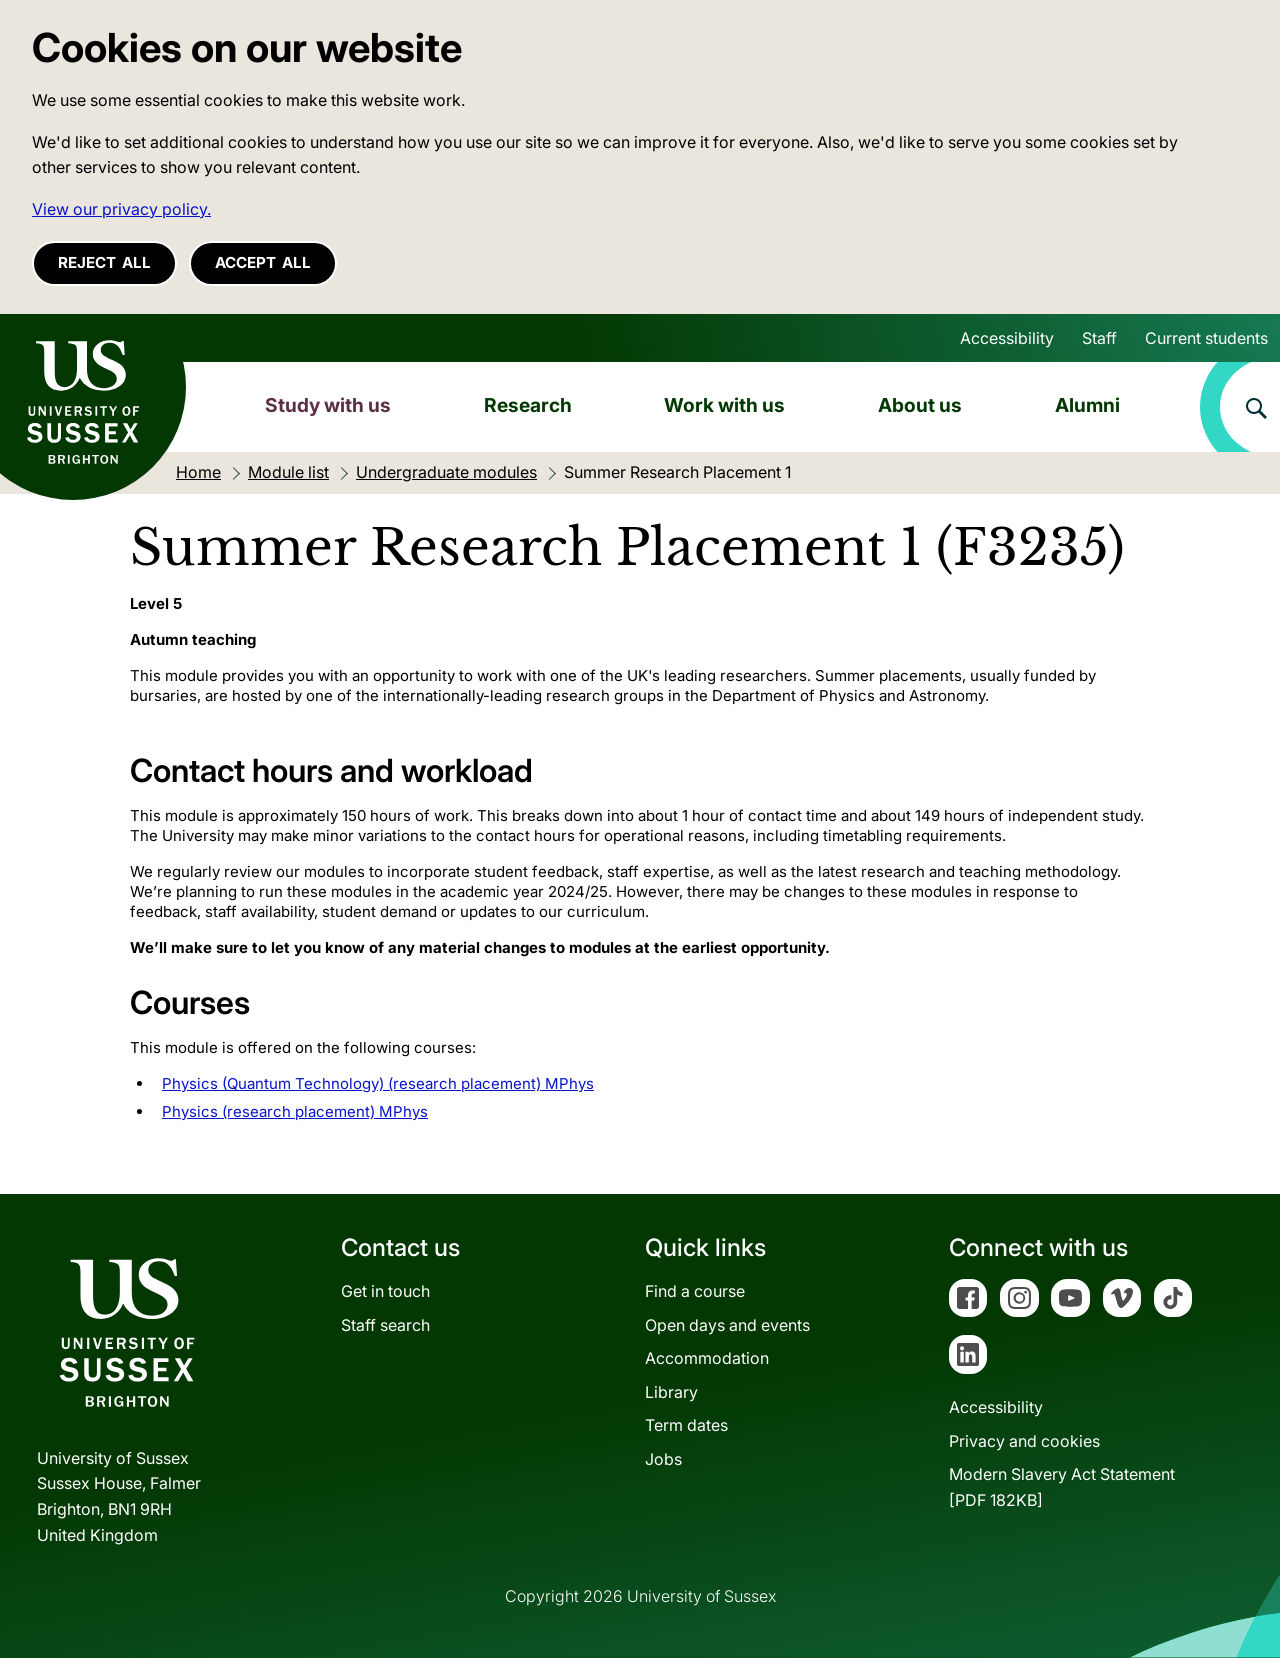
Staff (1099, 338)
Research (528, 405)
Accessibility (1007, 338)
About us (920, 405)
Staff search (385, 1325)
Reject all (104, 262)
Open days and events (727, 1325)
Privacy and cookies (1024, 1441)
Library (671, 1392)
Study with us (328, 405)
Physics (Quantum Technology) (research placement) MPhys (378, 1083)
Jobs (663, 1459)
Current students (1206, 338)
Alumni (1087, 405)
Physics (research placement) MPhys (295, 1111)
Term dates (686, 1425)
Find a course (695, 1291)
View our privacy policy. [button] (121, 209)
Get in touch (385, 1291)
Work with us (724, 405)
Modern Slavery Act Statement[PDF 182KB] (1062, 1487)
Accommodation (707, 1358)
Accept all (263, 262)
